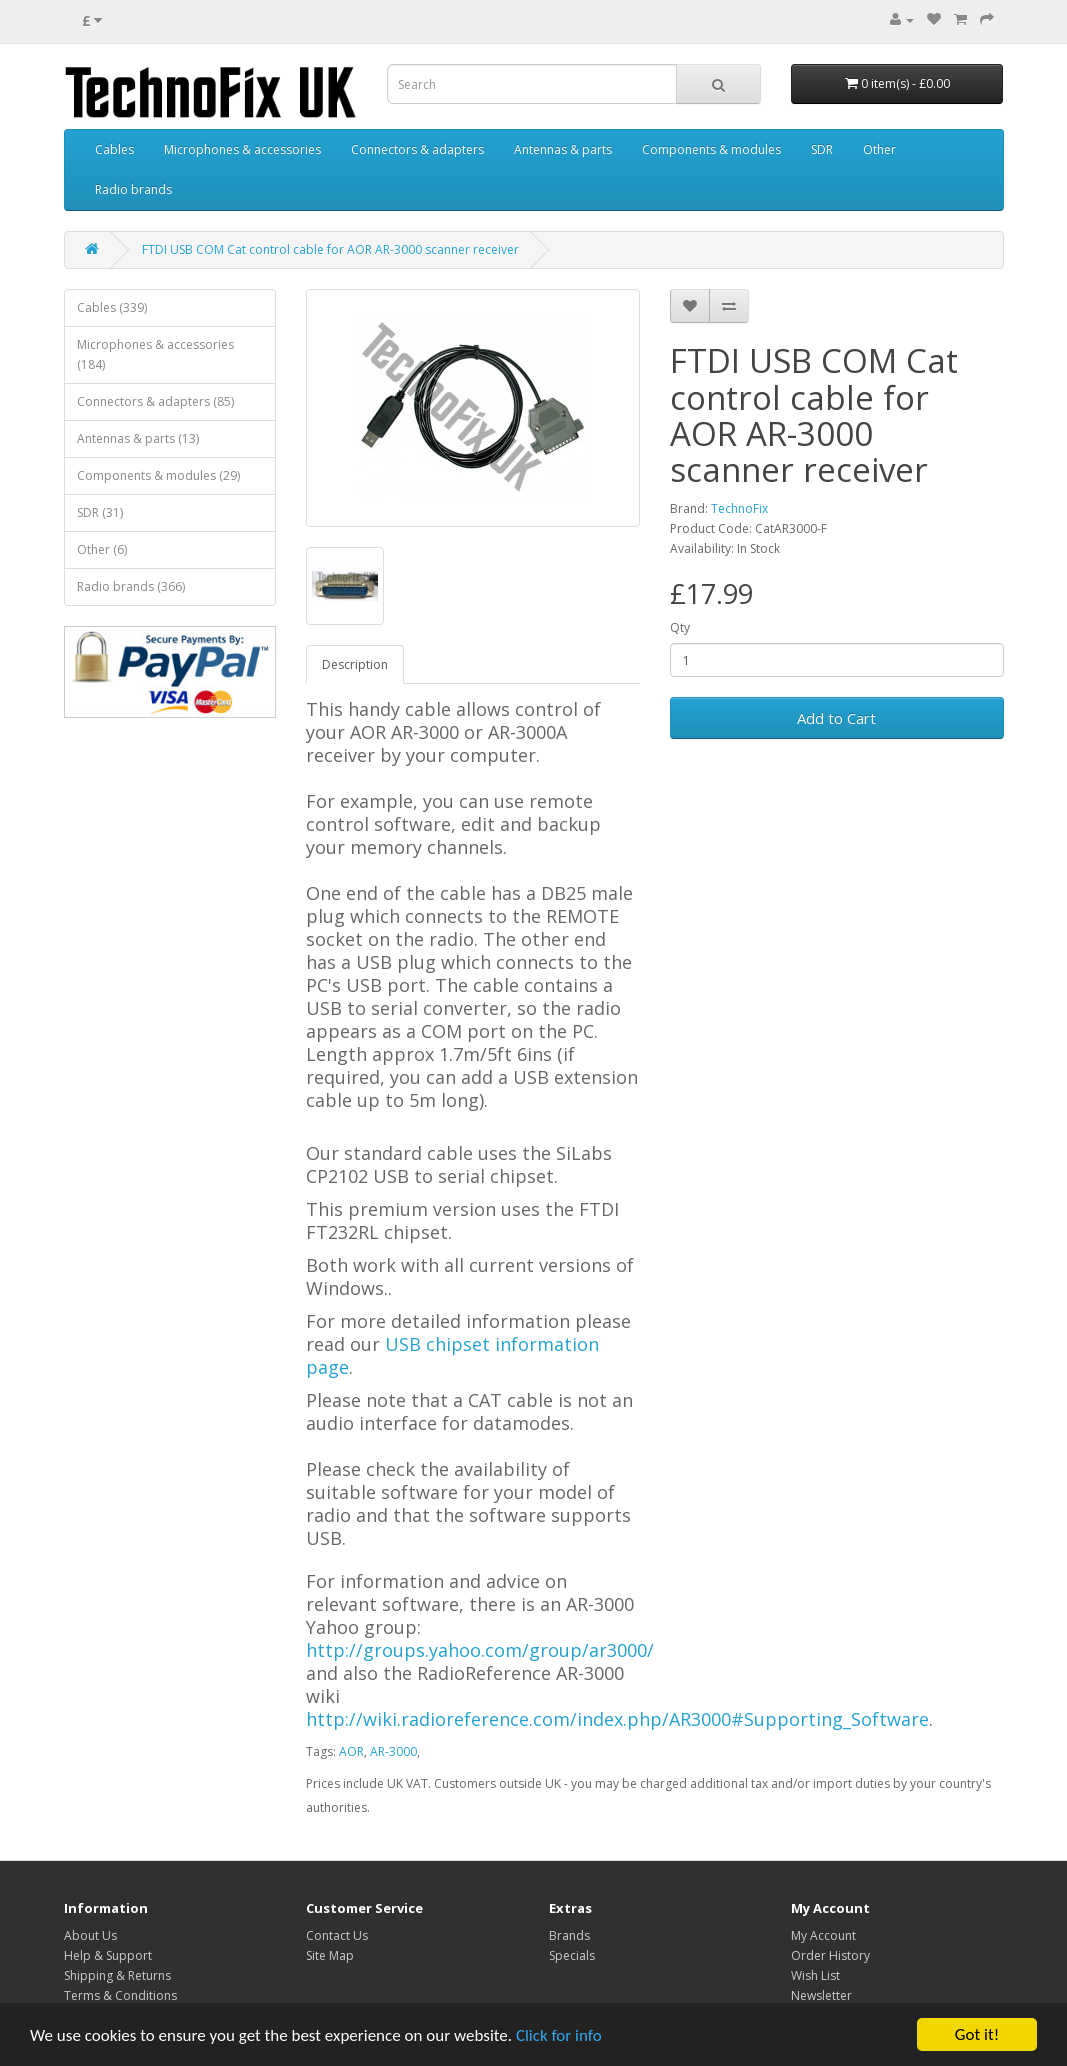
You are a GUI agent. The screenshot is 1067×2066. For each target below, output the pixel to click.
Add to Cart (836, 718)
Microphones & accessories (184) (155, 354)
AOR (351, 1751)
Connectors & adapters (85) (155, 401)
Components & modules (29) (158, 475)
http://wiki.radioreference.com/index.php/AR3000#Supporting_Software (617, 1719)
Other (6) (102, 549)
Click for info (559, 2035)
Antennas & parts (563, 149)
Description (355, 664)
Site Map (330, 1955)
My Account (823, 1935)
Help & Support (108, 1955)
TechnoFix (739, 508)
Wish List (815, 1975)
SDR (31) (100, 512)
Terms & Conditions (120, 1995)
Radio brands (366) (131, 586)
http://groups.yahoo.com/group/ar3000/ (480, 1650)
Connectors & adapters (417, 149)
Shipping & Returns (117, 1975)
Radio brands (133, 189)
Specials (572, 1955)
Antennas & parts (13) (138, 438)
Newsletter (821, 1995)
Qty (680, 627)
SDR (822, 149)
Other (879, 149)
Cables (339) (112, 307)
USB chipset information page (452, 1355)
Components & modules (711, 149)
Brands (569, 1935)
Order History (830, 1955)
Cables (114, 149)
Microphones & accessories (242, 149)
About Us (90, 1935)
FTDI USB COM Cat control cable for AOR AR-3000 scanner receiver (330, 249)
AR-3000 (393, 1751)
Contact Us (337, 1935)
